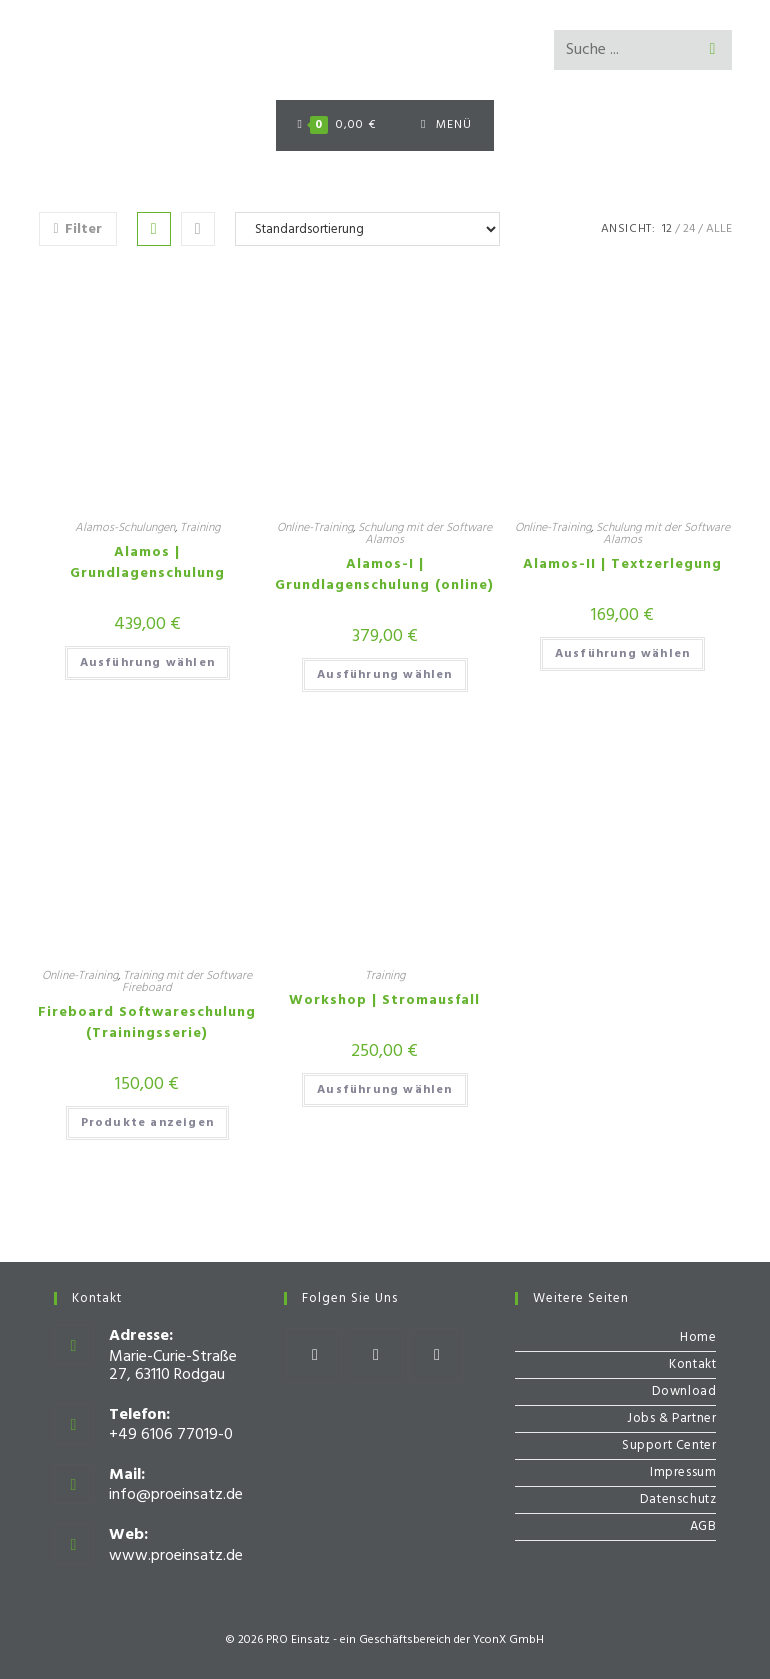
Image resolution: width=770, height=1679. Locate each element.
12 (667, 229)
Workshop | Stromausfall (384, 1000)
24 (689, 229)
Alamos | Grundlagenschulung (147, 563)
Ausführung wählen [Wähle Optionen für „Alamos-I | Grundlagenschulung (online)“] (384, 675)
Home (698, 1337)
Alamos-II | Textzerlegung (622, 564)
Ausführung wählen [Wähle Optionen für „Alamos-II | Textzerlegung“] (622, 654)
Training (200, 528)
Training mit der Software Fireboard (187, 982)
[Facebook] (314, 1355)
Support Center (669, 1445)
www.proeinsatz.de (176, 1556)
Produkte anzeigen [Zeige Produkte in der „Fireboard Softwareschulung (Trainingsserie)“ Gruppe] (147, 1123)
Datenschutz (678, 1499)
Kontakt (692, 1364)
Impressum (683, 1472)
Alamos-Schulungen (125, 528)
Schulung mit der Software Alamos (425, 534)
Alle (719, 229)
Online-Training (315, 528)
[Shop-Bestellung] (367, 229)
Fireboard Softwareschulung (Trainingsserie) (147, 1023)
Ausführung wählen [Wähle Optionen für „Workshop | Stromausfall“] (384, 1090)
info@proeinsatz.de (176, 1495)
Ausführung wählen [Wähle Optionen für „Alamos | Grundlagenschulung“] (147, 663)
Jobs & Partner (671, 1418)
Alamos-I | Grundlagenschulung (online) (384, 575)
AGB (703, 1526)
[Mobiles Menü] (446, 125)
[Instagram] (375, 1355)
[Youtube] (436, 1355)
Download (684, 1391)
